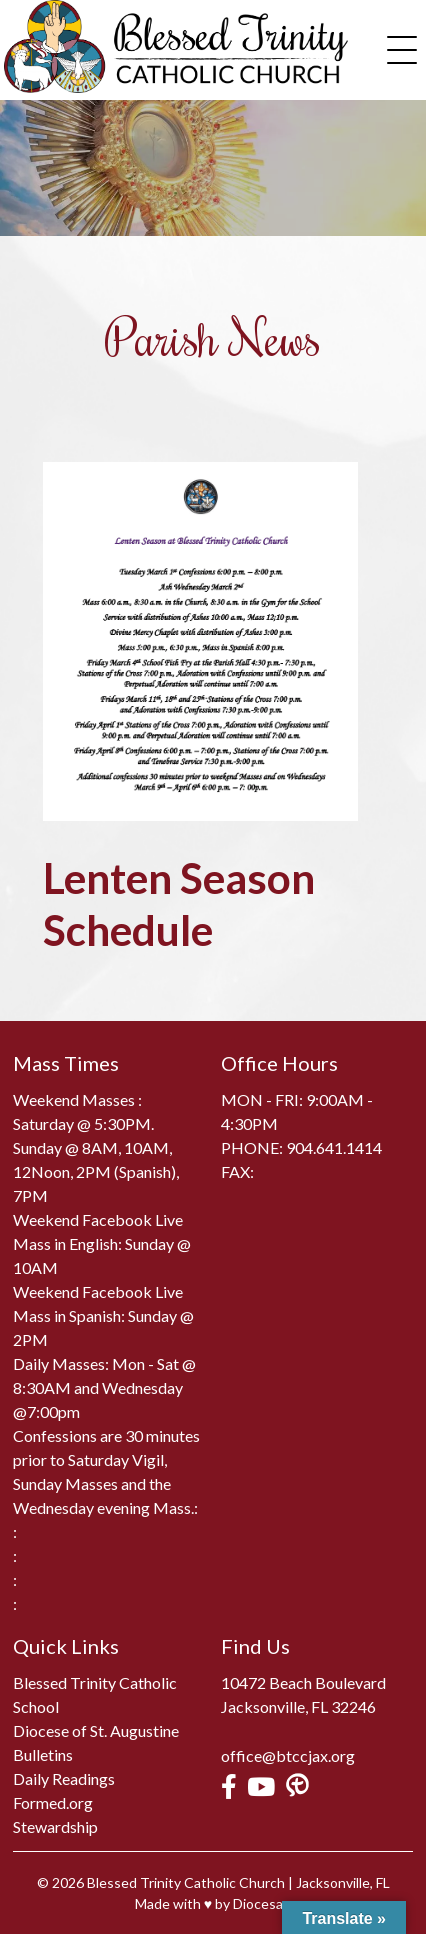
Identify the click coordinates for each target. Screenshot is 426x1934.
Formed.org (53, 1802)
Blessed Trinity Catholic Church (186, 1882)
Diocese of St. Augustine (96, 1730)
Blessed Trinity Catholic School (95, 1694)
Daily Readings (64, 1778)
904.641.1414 (334, 1147)
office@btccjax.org (288, 1755)
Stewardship (55, 1826)
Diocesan (262, 1903)
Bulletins (43, 1754)
